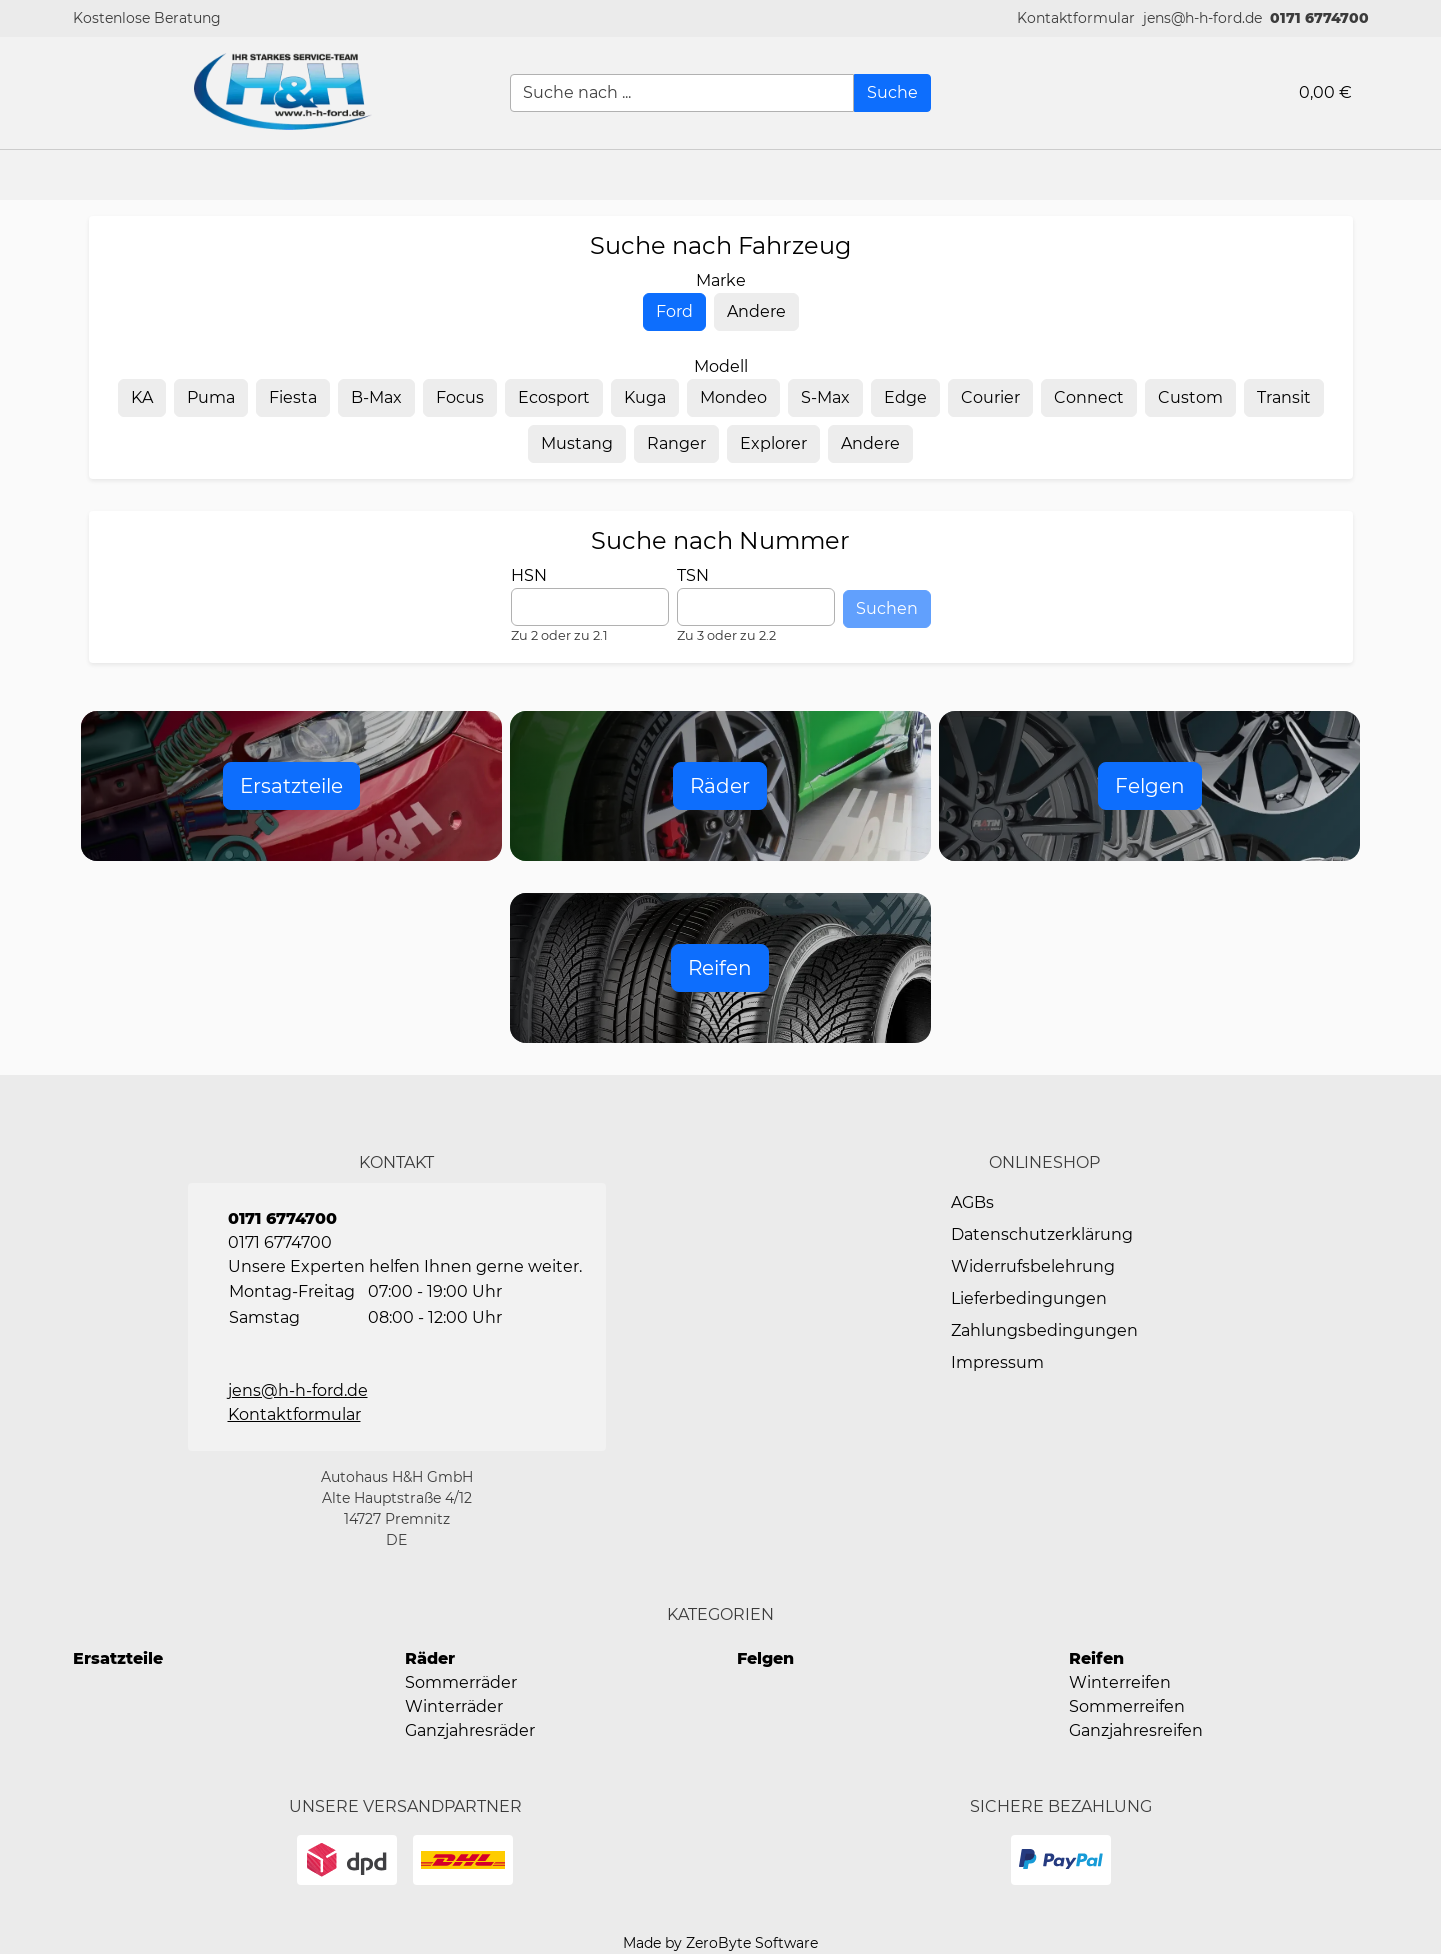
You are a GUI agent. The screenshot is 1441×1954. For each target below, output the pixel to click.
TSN (693, 575)
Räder (430, 1658)
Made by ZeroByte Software (720, 1943)
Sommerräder (461, 1682)
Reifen (1096, 1658)
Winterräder (454, 1706)
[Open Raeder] (720, 786)
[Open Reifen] (720, 968)
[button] (1076, 18)
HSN (529, 575)
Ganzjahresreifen (1136, 1730)
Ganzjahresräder (470, 1730)
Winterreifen (1120, 1682)
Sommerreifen (1127, 1706)
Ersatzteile (118, 1658)
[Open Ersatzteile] (291, 786)
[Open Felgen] (1150, 786)
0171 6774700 (1319, 18)
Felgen (765, 1658)
